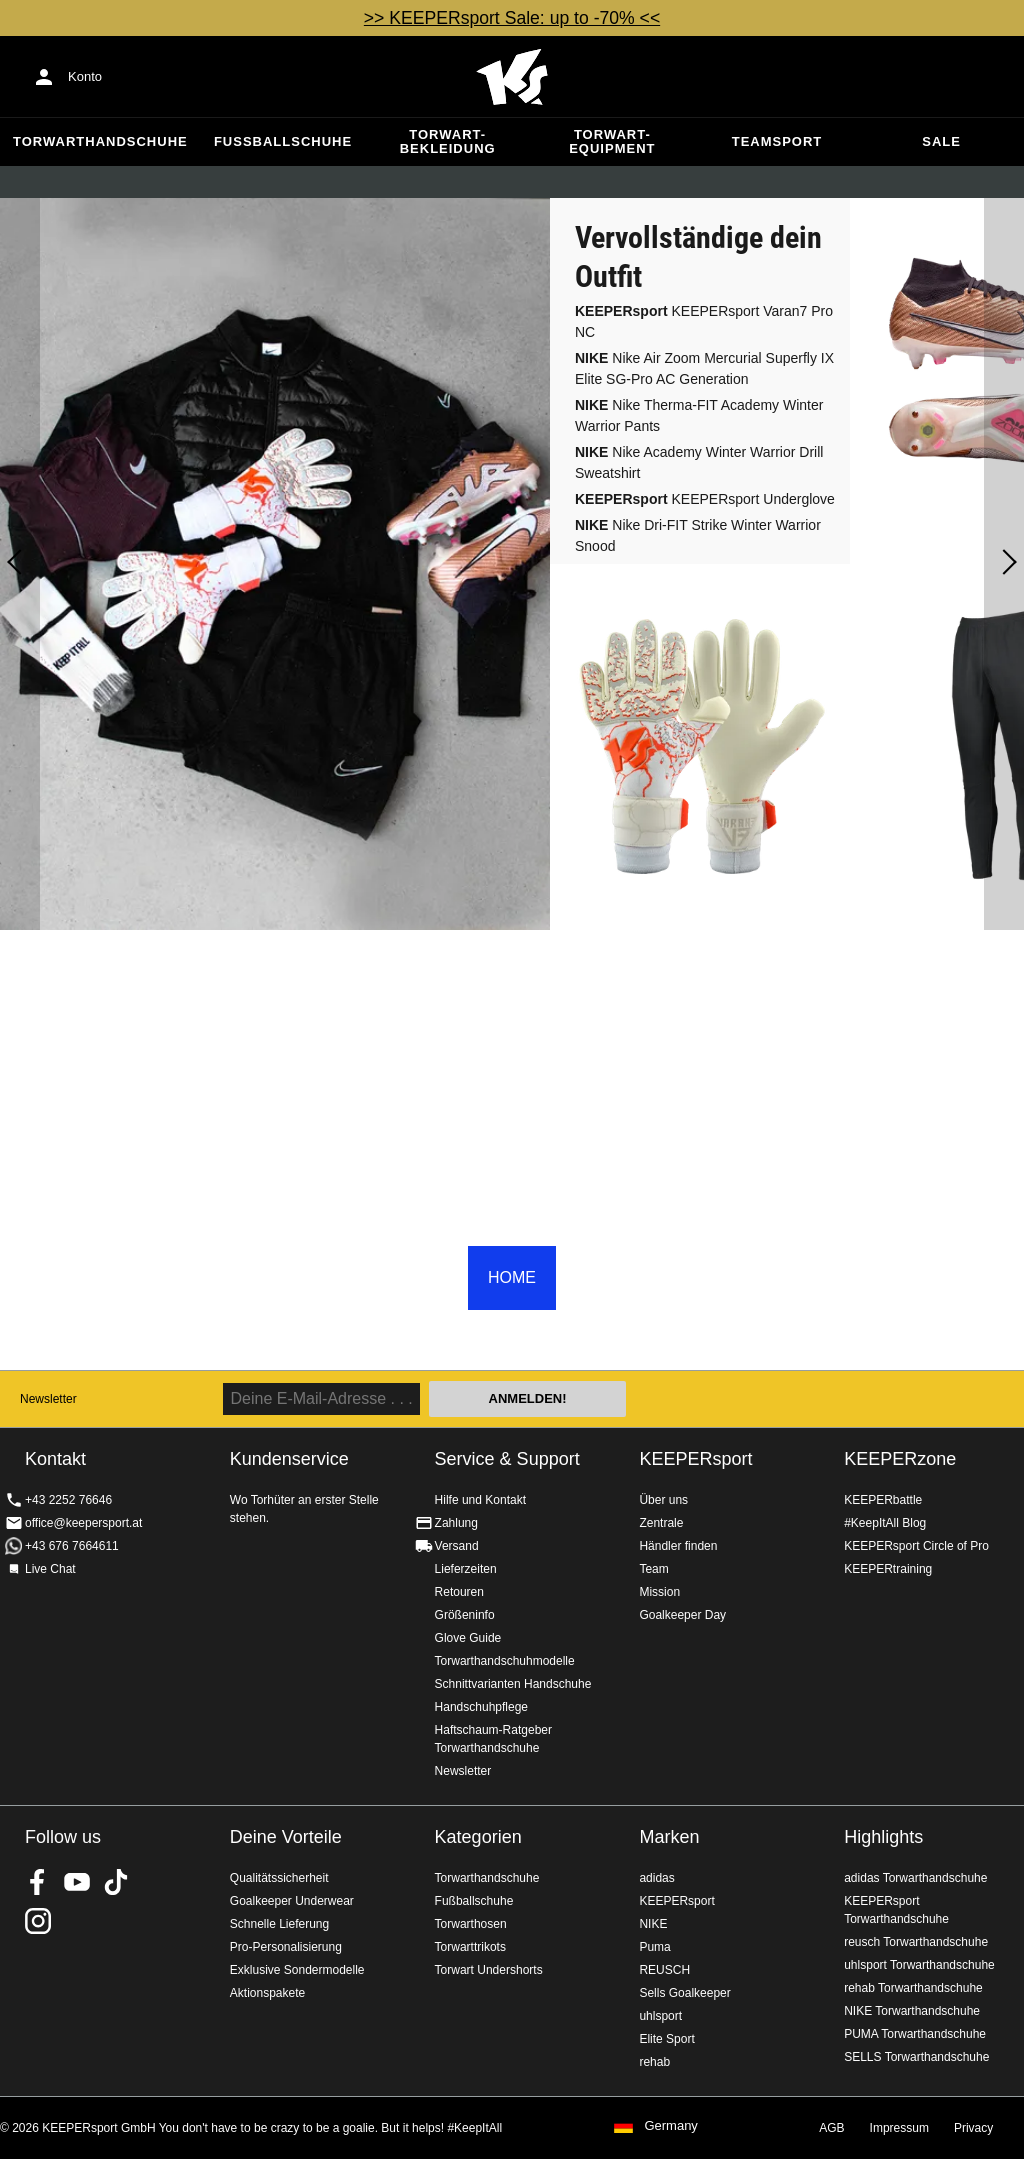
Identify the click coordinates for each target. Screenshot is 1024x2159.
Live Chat (50, 1569)
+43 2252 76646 (68, 1500)
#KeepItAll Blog (885, 1523)
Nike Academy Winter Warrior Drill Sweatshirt (699, 462)
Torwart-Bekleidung (448, 141)
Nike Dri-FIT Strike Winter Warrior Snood (698, 535)
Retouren (459, 1592)
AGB (831, 2128)
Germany (670, 2126)
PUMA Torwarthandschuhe (915, 2034)
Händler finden (678, 1546)
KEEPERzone (900, 1459)
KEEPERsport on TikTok (116, 1882)
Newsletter (48, 1399)
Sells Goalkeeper (684, 1993)
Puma (654, 1947)
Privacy (973, 2128)
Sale (941, 141)
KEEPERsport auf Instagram (38, 1921)
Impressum (899, 2128)
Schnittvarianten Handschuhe (513, 1684)
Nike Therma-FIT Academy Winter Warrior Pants (699, 415)
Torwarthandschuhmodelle (505, 1661)
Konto (85, 76)
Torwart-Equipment (612, 141)
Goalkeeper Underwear (292, 1901)
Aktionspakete (267, 1993)
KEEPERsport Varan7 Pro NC (704, 321)
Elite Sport (666, 2039)
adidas (656, 1878)
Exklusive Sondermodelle (297, 1970)
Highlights (883, 1837)
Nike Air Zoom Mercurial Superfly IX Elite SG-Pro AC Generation (704, 368)
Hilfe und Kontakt (480, 1500)
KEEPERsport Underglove (705, 499)
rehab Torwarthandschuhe (913, 1988)
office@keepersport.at (83, 1523)
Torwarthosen (471, 1924)
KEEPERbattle (883, 1500)
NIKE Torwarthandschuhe (912, 2011)
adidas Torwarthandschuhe (915, 1878)
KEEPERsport (695, 1459)
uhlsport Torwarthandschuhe (919, 1965)
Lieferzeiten (466, 1569)
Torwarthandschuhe (100, 141)
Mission (659, 1592)
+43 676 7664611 (72, 1546)
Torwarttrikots (470, 1947)
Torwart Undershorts (489, 1970)
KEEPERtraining (888, 1569)
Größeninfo (465, 1615)
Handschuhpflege (481, 1707)
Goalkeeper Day (682, 1615)
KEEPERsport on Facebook (38, 1882)
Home (512, 77)
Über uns (663, 1500)
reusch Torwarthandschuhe (916, 1942)
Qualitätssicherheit (279, 1878)
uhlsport (660, 2016)
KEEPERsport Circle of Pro (916, 1546)
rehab (654, 2062)
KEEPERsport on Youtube (77, 1882)
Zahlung (456, 1523)
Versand (457, 1546)
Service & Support (507, 1459)
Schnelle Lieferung (279, 1924)
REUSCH (664, 1970)
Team (653, 1569)
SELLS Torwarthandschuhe (916, 2057)
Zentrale (661, 1523)
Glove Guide (468, 1638)
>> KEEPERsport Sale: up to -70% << (512, 18)
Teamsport (777, 141)
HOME (512, 1277)
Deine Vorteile (286, 1837)
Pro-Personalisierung (286, 1947)
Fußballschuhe (283, 141)
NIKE (653, 1924)
